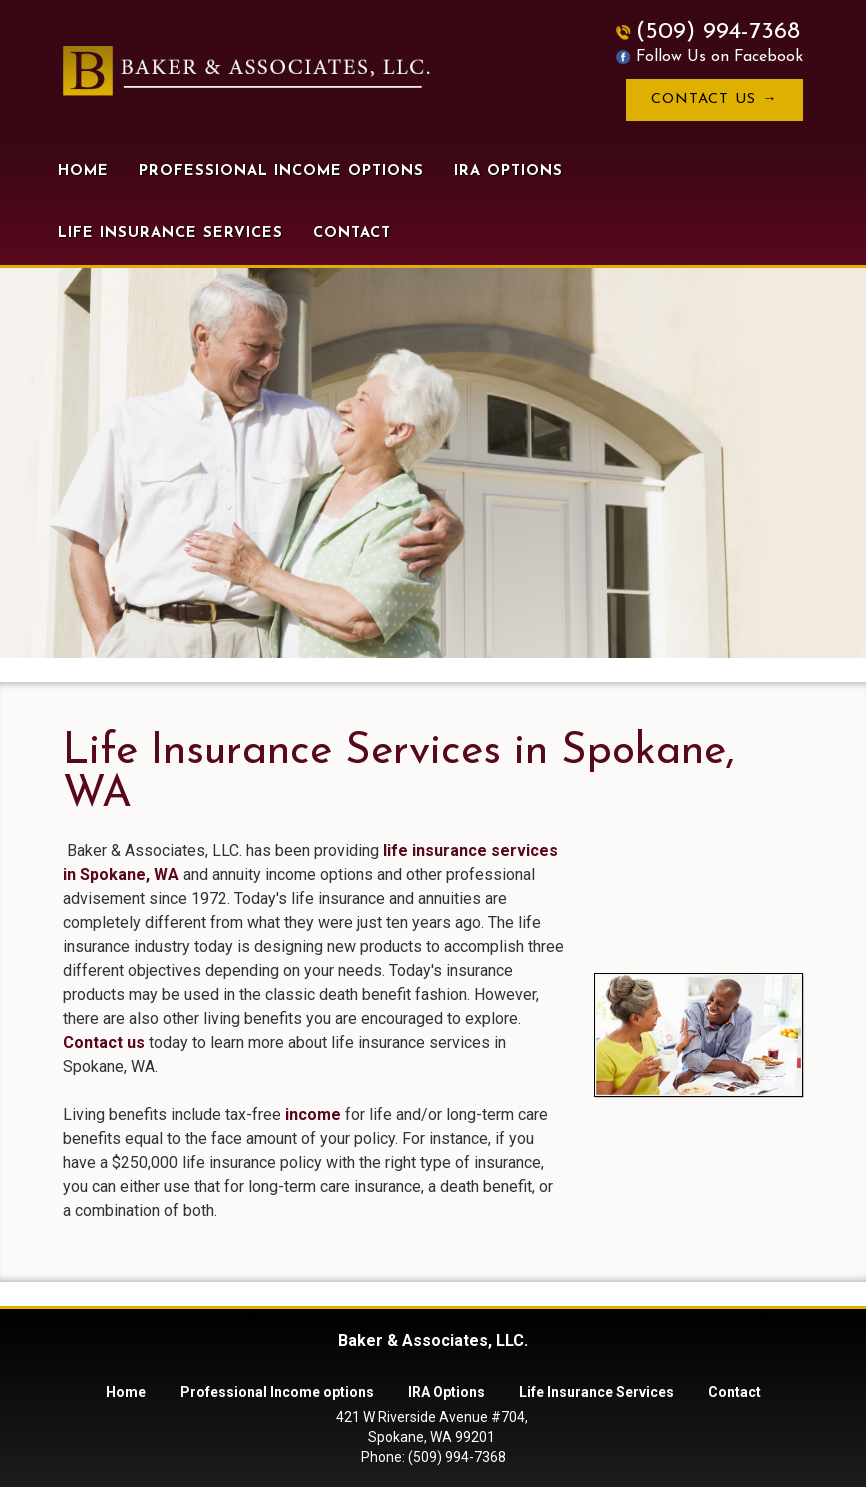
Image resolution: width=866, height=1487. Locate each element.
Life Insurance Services (170, 233)
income (313, 1114)
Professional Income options (281, 171)
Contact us (104, 1042)
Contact (352, 233)
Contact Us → (714, 99)
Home (83, 171)
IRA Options (508, 171)
